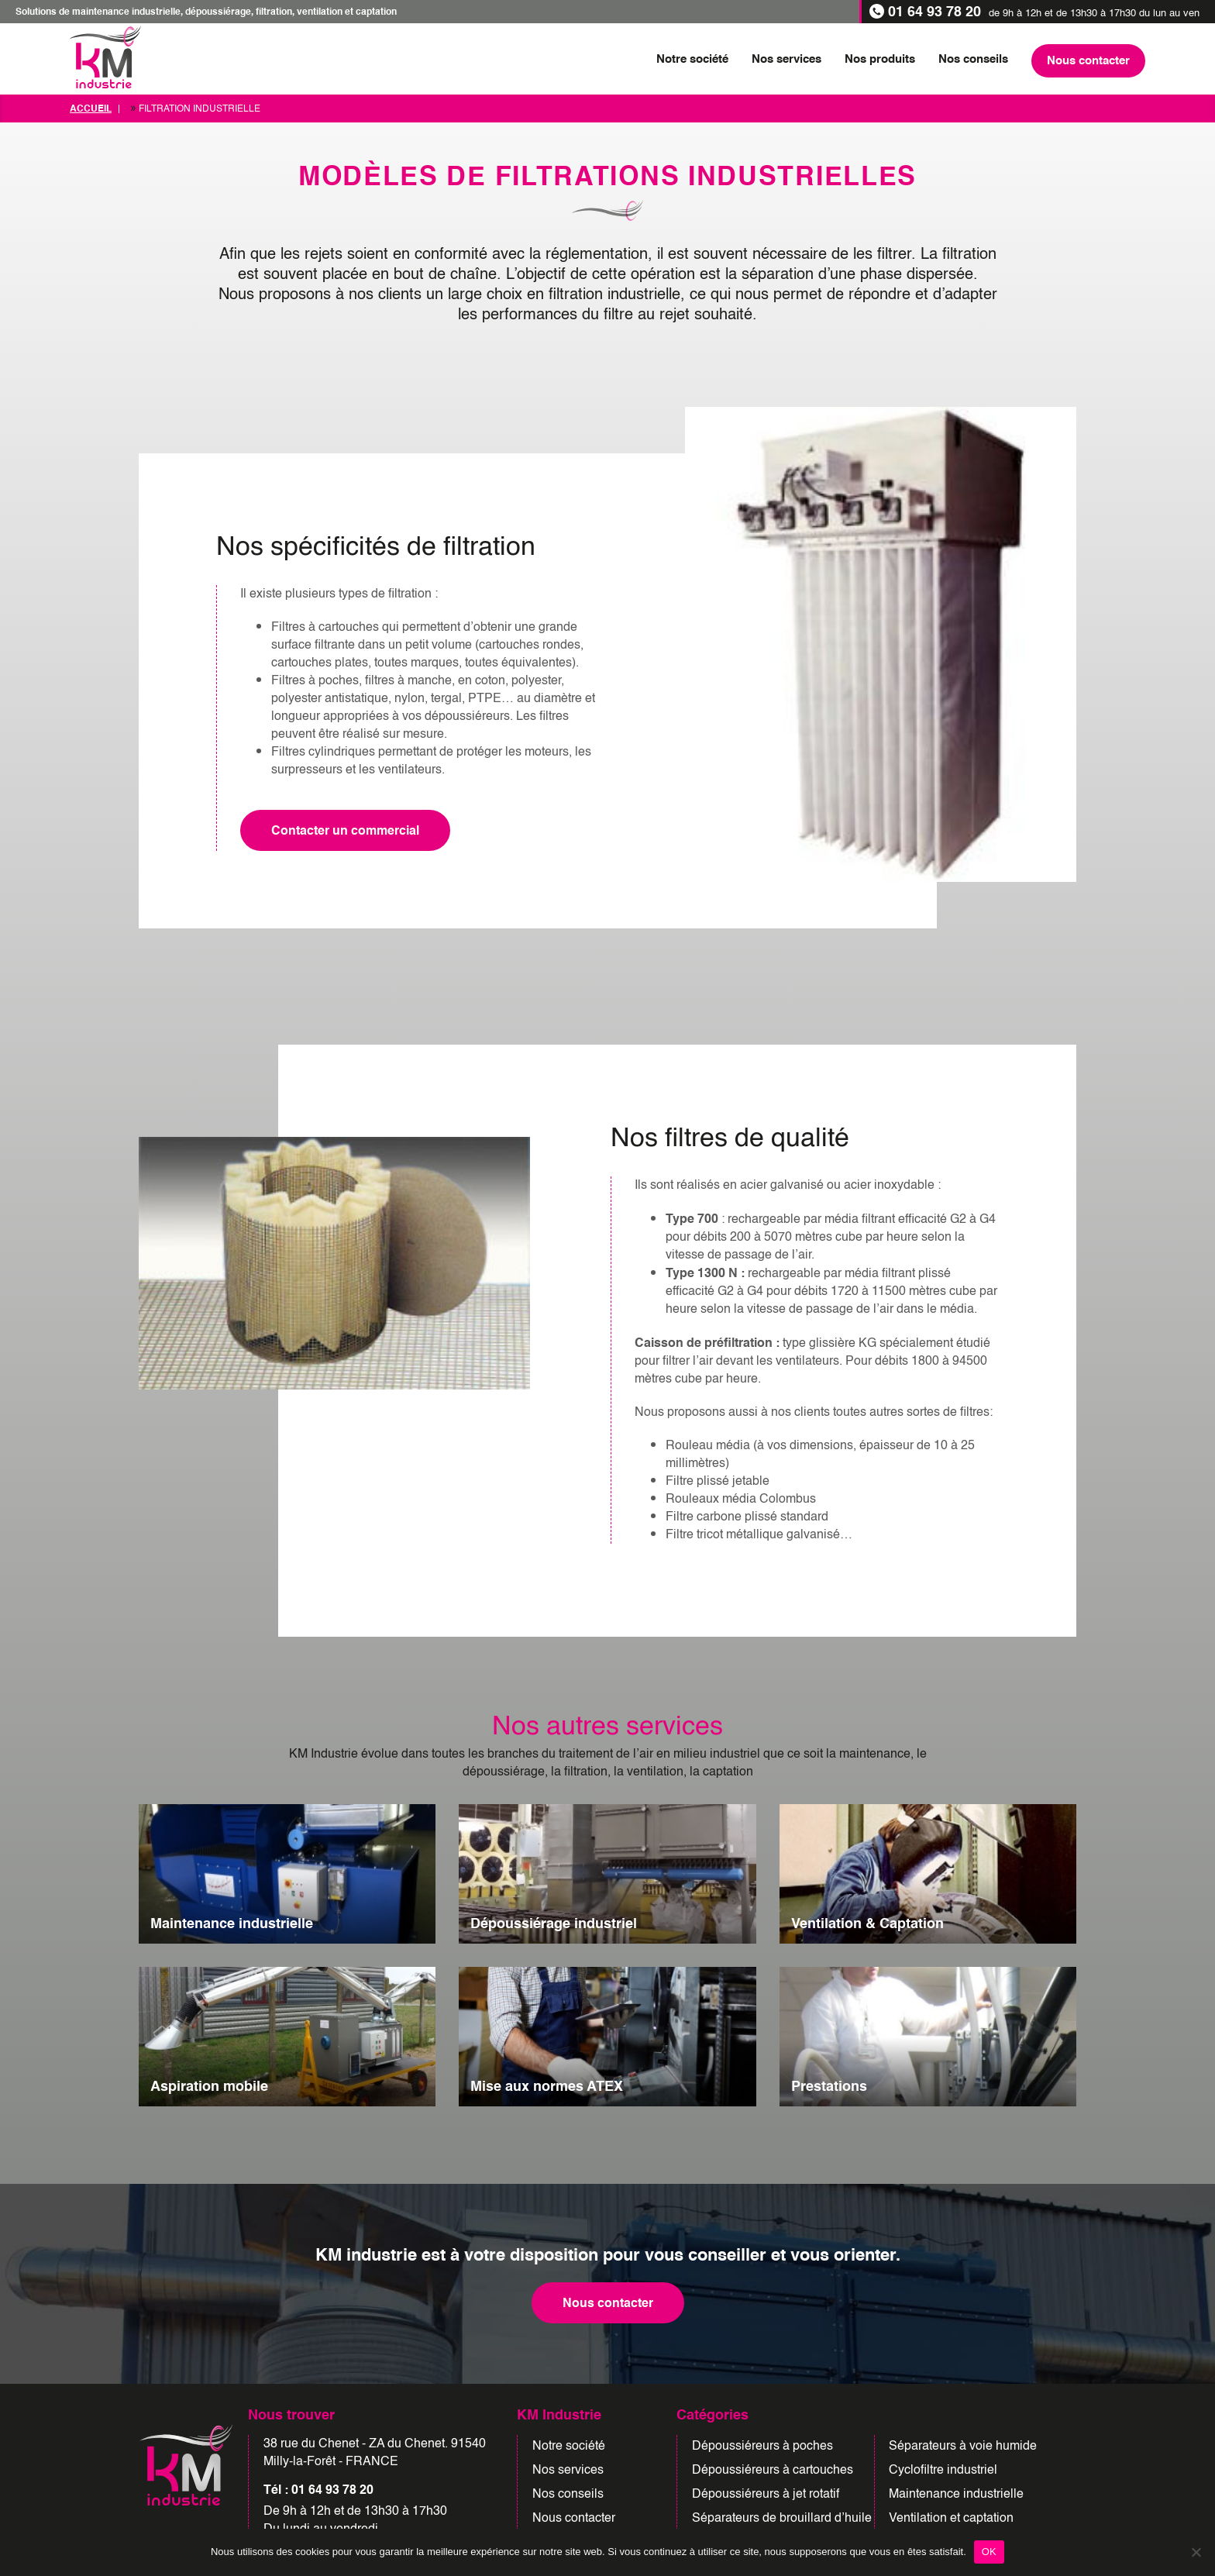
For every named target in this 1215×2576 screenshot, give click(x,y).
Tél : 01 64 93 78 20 (318, 2489)
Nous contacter (608, 2302)
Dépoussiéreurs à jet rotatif (765, 2494)
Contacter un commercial (345, 830)
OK (989, 2551)
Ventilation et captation (951, 2518)
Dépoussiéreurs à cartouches (772, 2470)
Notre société (568, 2446)
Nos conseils (568, 2494)
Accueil (91, 108)
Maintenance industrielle (956, 2494)
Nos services (568, 2470)
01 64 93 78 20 (934, 11)
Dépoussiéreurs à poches (762, 2446)
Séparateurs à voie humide (963, 2446)
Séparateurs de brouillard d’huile (782, 2518)
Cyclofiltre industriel (943, 2470)
